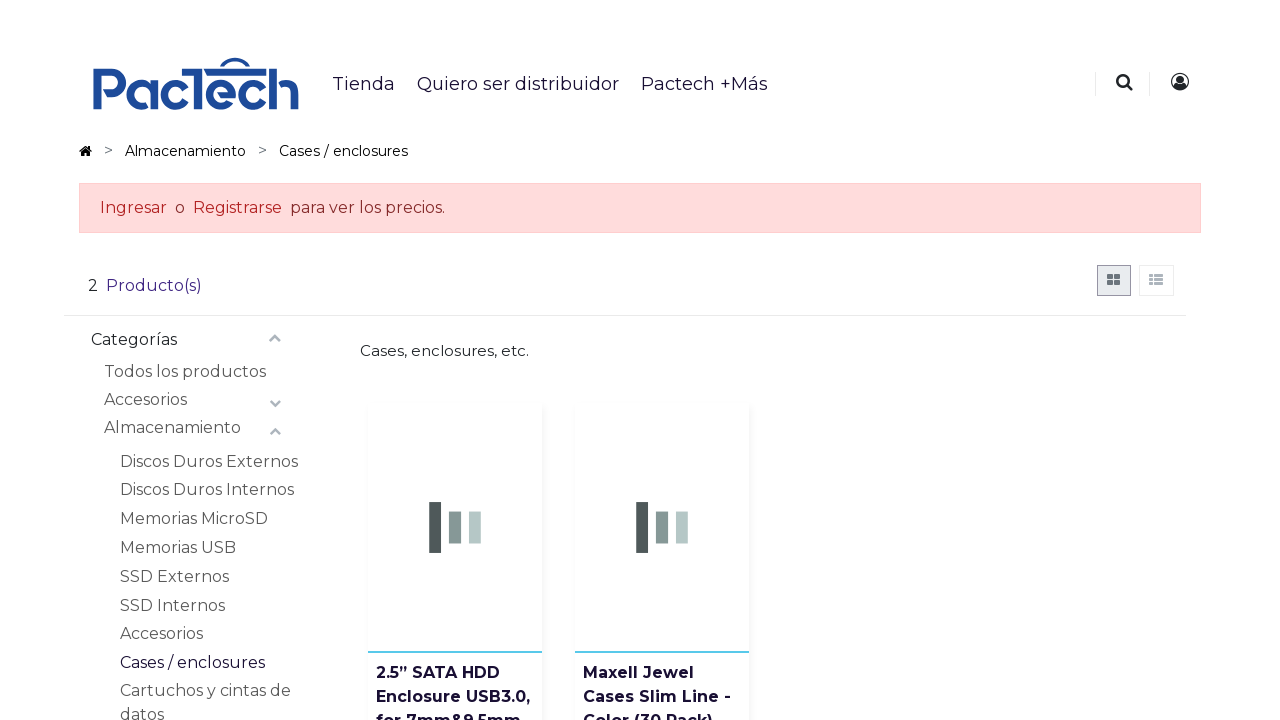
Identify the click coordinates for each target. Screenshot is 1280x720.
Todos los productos (185, 371)
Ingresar (133, 207)
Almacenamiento (172, 427)
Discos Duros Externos (209, 461)
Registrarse (237, 207)
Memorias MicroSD (194, 518)
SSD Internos (172, 605)
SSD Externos (174, 576)
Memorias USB (178, 547)
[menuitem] (362, 84)
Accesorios (145, 399)
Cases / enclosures (192, 662)
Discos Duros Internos (207, 489)
